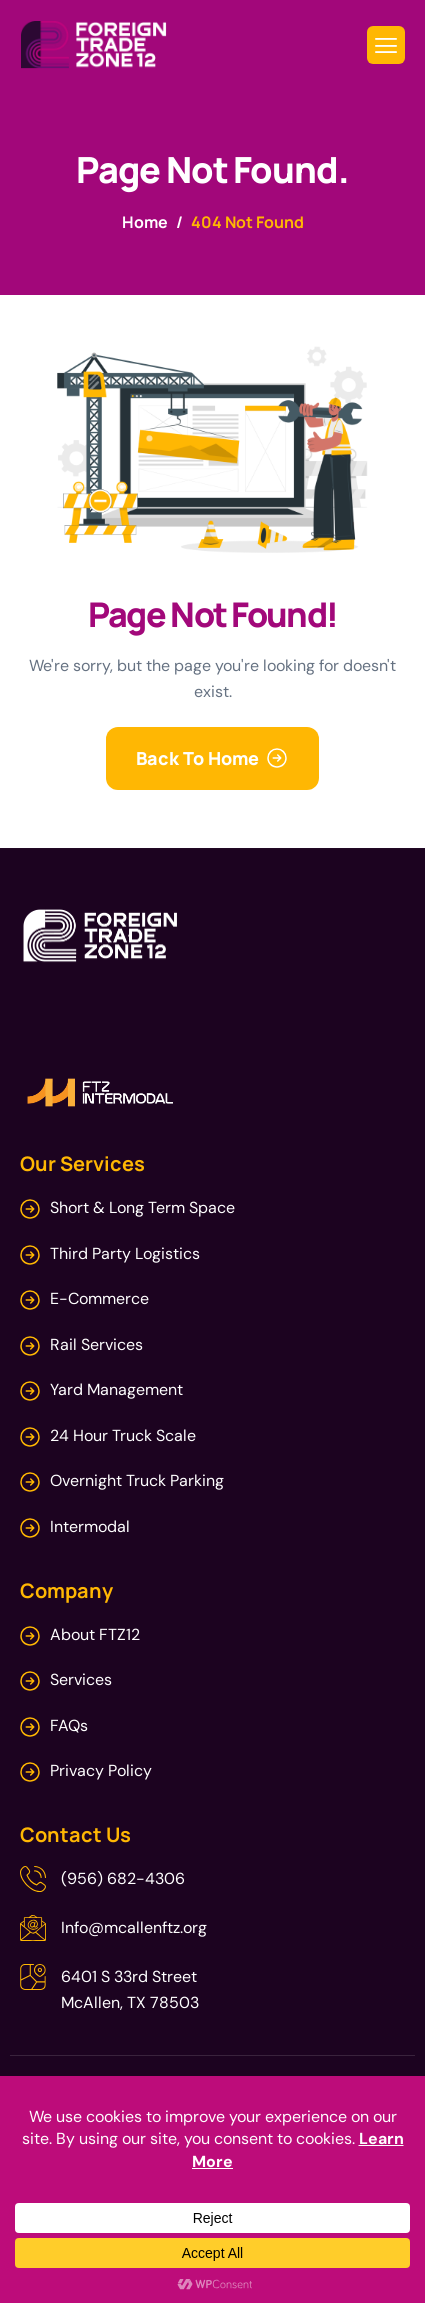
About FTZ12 (97, 1634)
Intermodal (90, 1526)
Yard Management (116, 1389)
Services (81, 1679)
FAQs (69, 1725)
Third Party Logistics (125, 1253)
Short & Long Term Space (142, 1207)
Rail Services (96, 1344)
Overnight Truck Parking (137, 1480)
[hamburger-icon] (386, 45)
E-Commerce (99, 1298)
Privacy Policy (101, 1770)
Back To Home (197, 758)
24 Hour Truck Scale (123, 1435)
